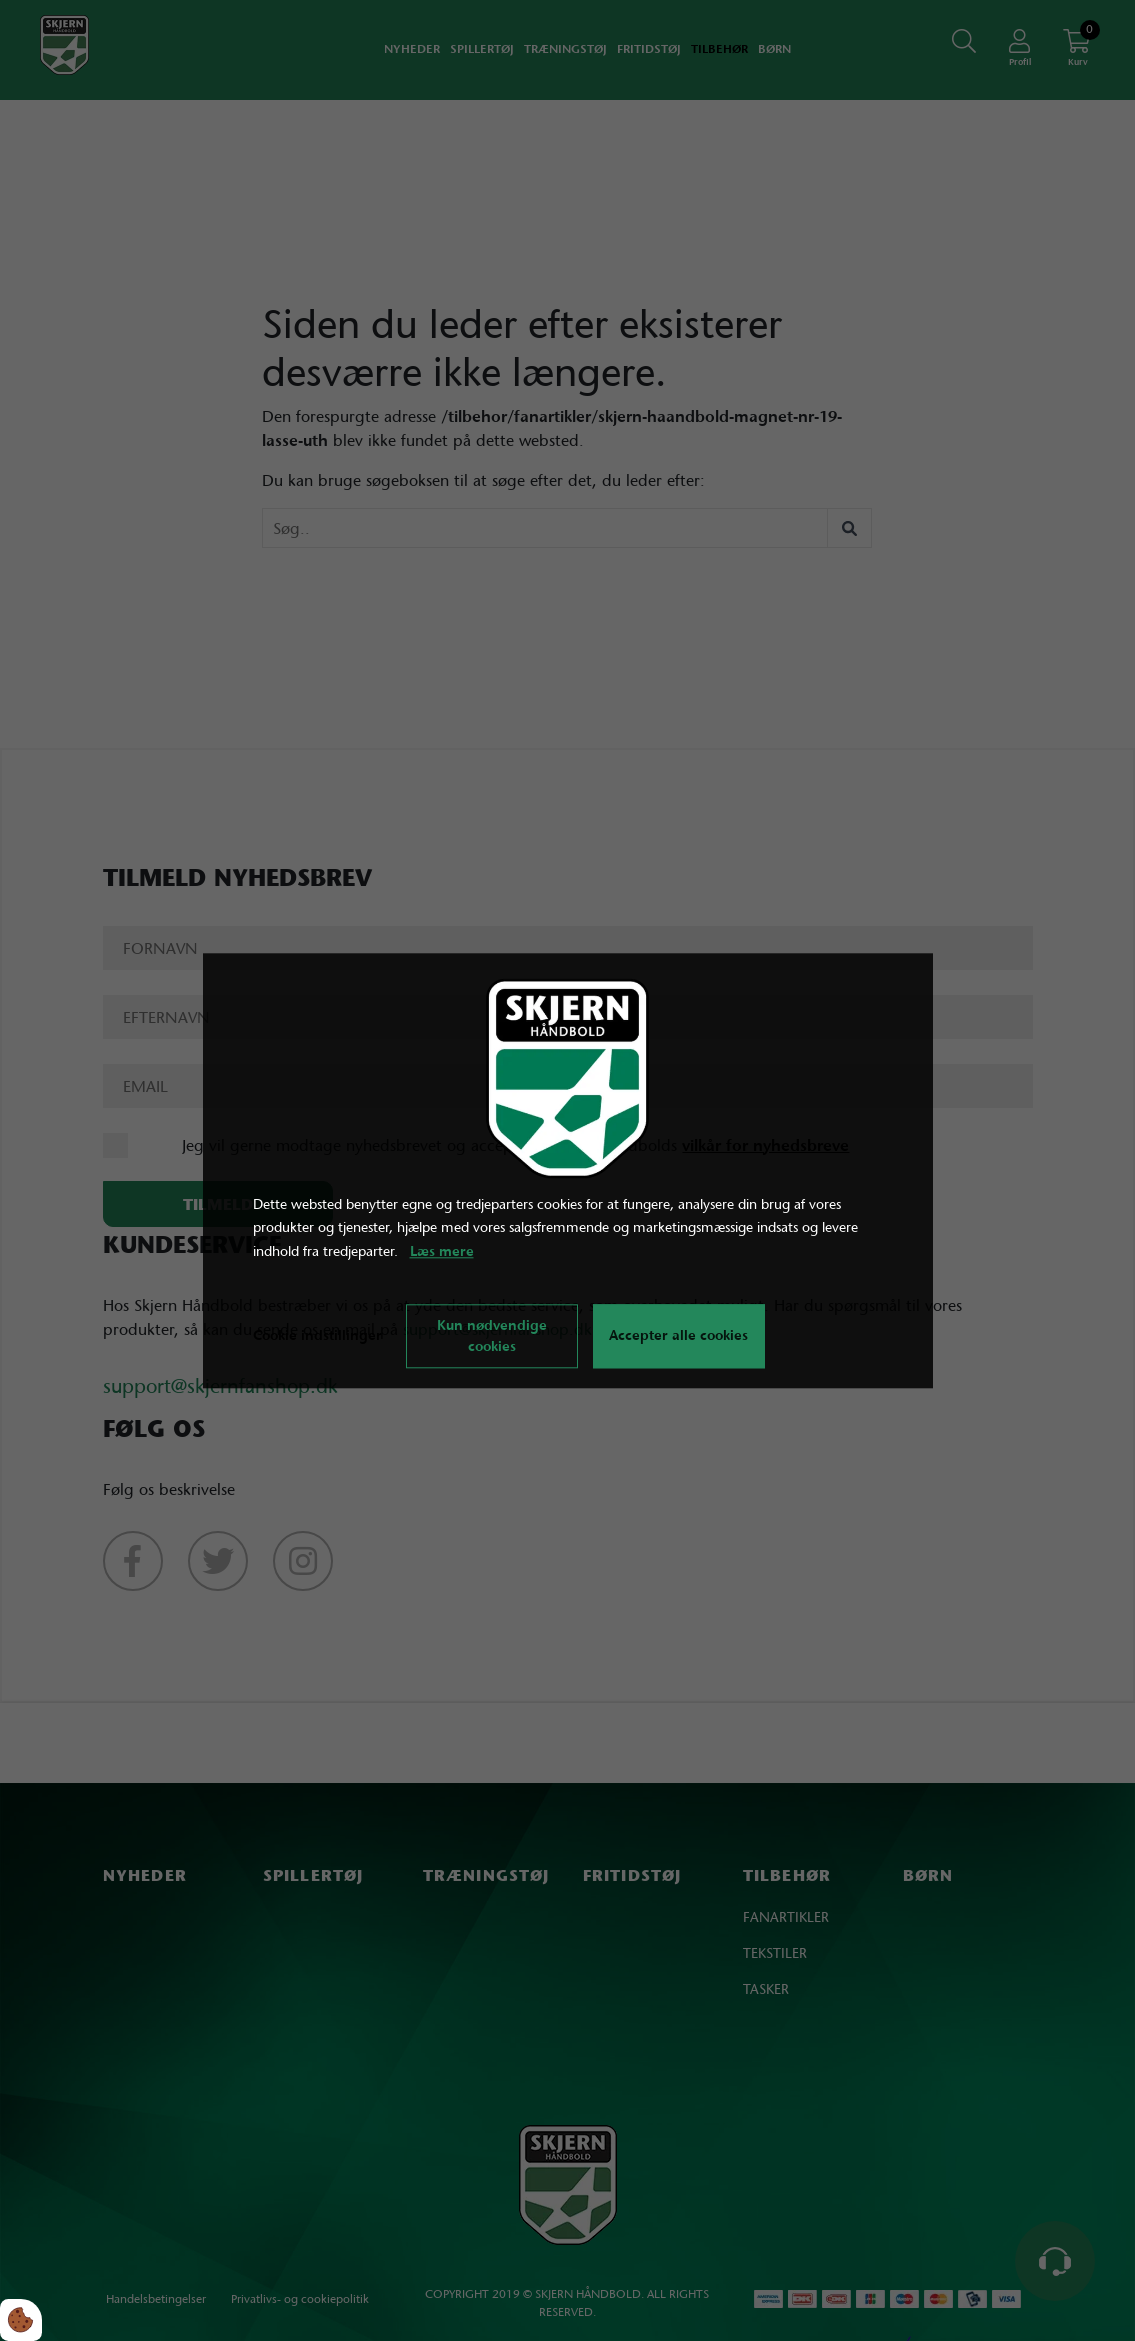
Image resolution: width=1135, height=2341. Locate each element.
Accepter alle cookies (678, 1336)
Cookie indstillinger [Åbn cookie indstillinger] (317, 1335)
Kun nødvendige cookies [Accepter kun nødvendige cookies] (492, 1335)
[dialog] (568, 1170)
